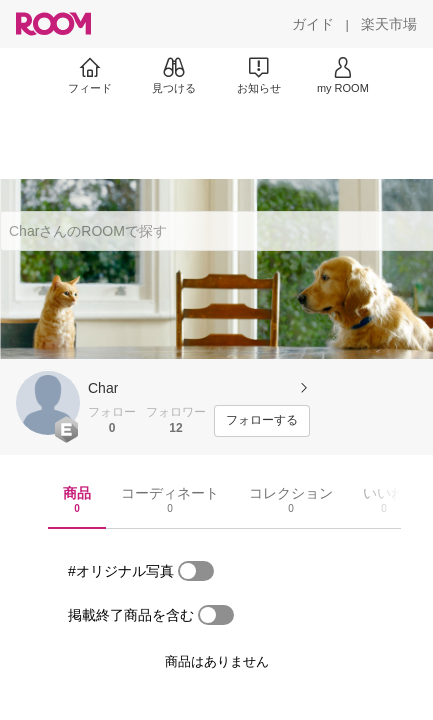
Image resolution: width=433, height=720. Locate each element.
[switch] (196, 571)
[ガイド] (313, 24)
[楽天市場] (389, 24)
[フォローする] (262, 421)
